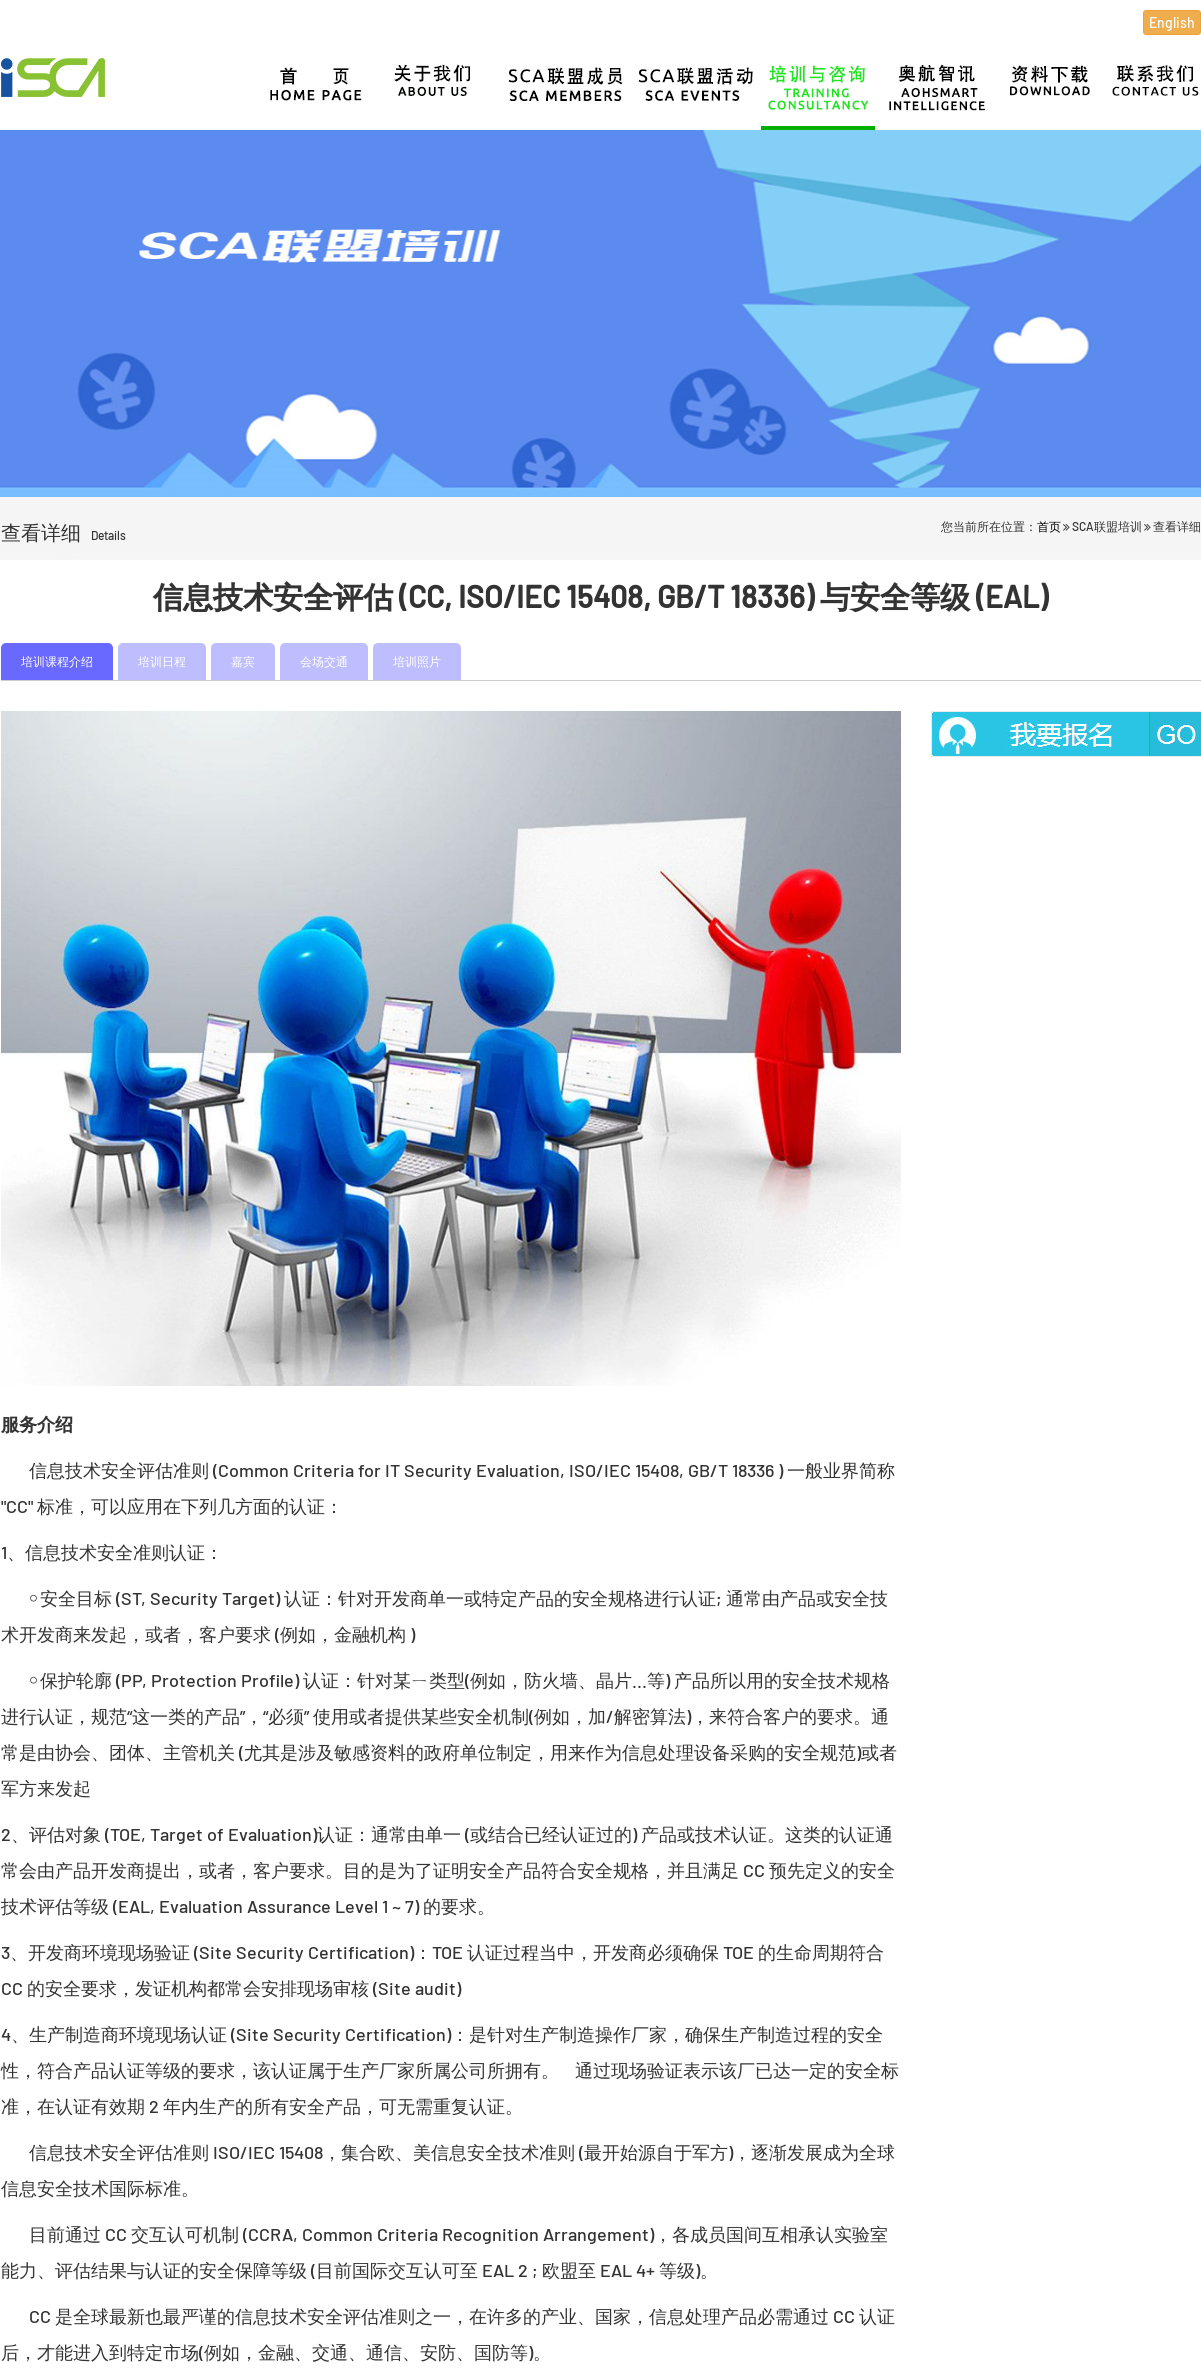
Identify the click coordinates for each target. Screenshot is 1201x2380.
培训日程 (162, 661)
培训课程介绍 (57, 661)
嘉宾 (243, 661)
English (1172, 22)
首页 (1049, 526)
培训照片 (417, 661)
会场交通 (324, 661)
